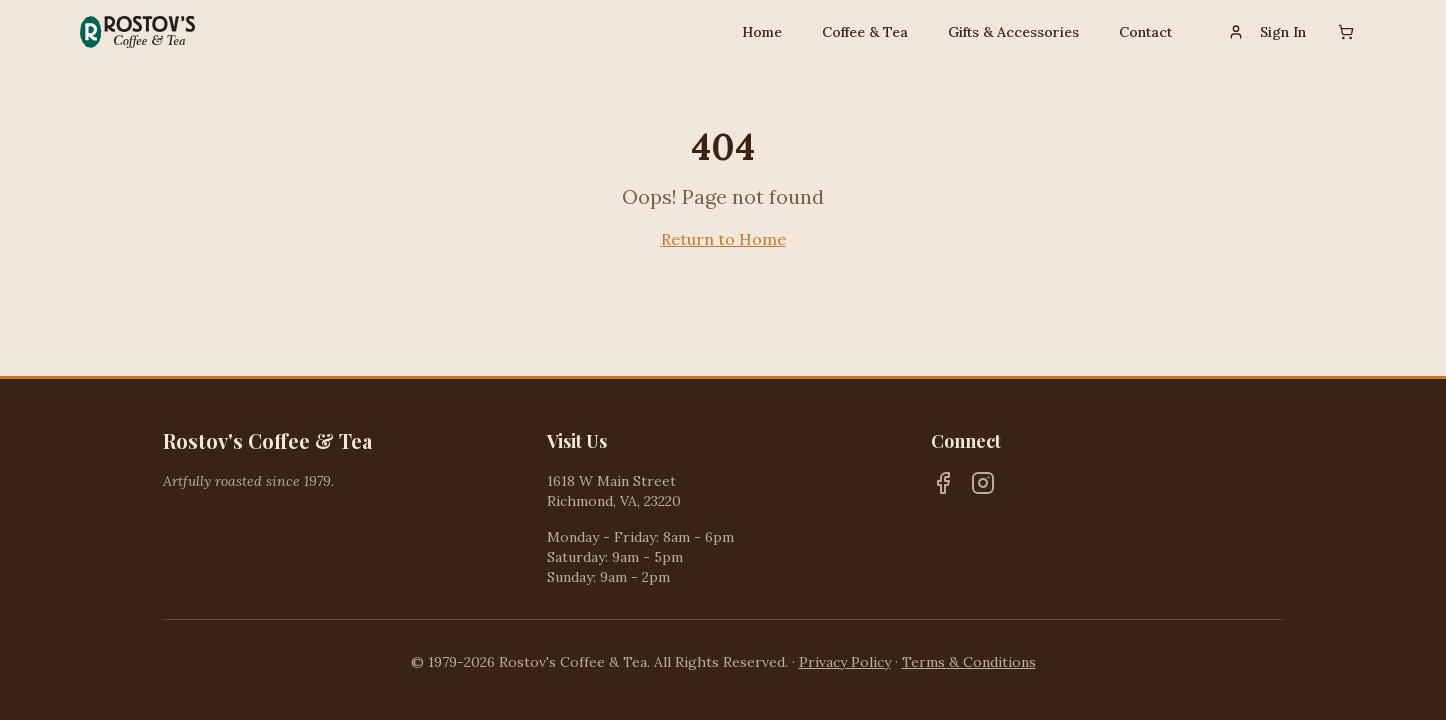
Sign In (1267, 32)
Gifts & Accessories (1013, 32)
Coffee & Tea (865, 32)
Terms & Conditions (969, 662)
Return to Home (723, 239)
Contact (1145, 32)
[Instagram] (983, 483)
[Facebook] (943, 483)
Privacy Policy (845, 662)
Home (762, 32)
